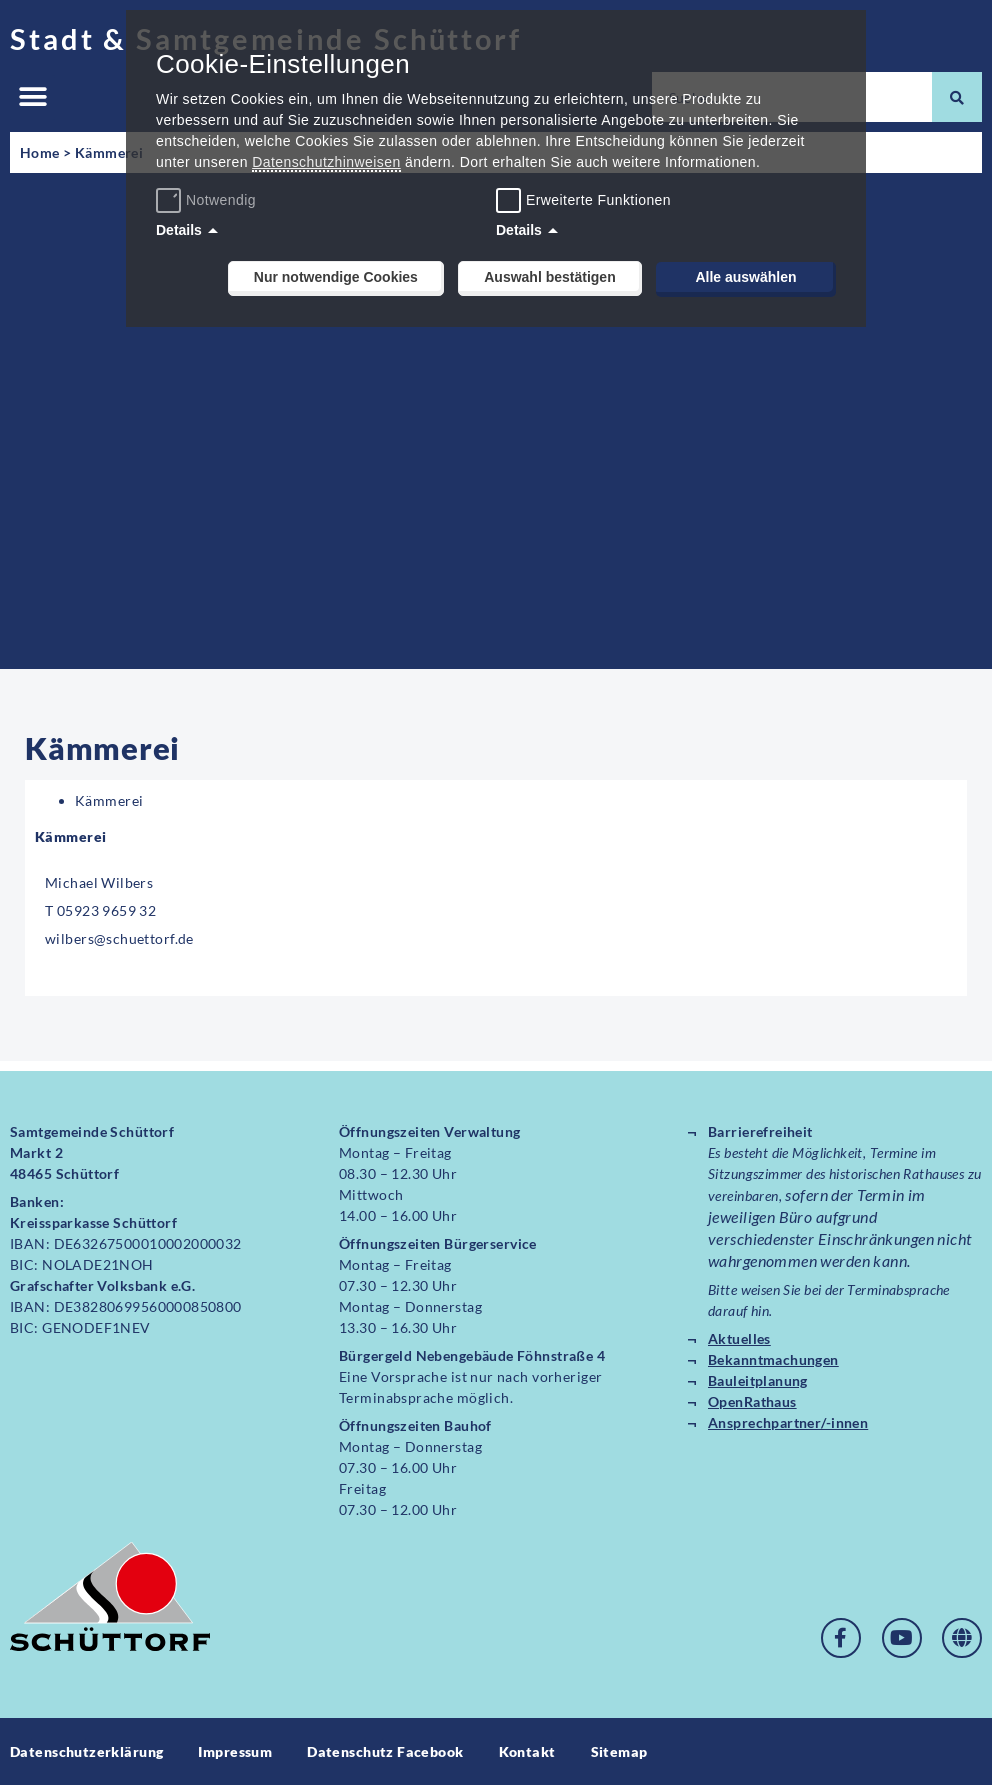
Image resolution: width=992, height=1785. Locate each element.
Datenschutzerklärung (86, 1751)
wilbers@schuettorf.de (119, 938)
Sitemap (619, 1751)
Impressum (235, 1751)
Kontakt (527, 1751)
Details (179, 230)
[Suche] (957, 97)
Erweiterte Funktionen (598, 200)
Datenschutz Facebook (385, 1751)
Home (40, 152)
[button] (32, 97)
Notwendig (208, 200)
